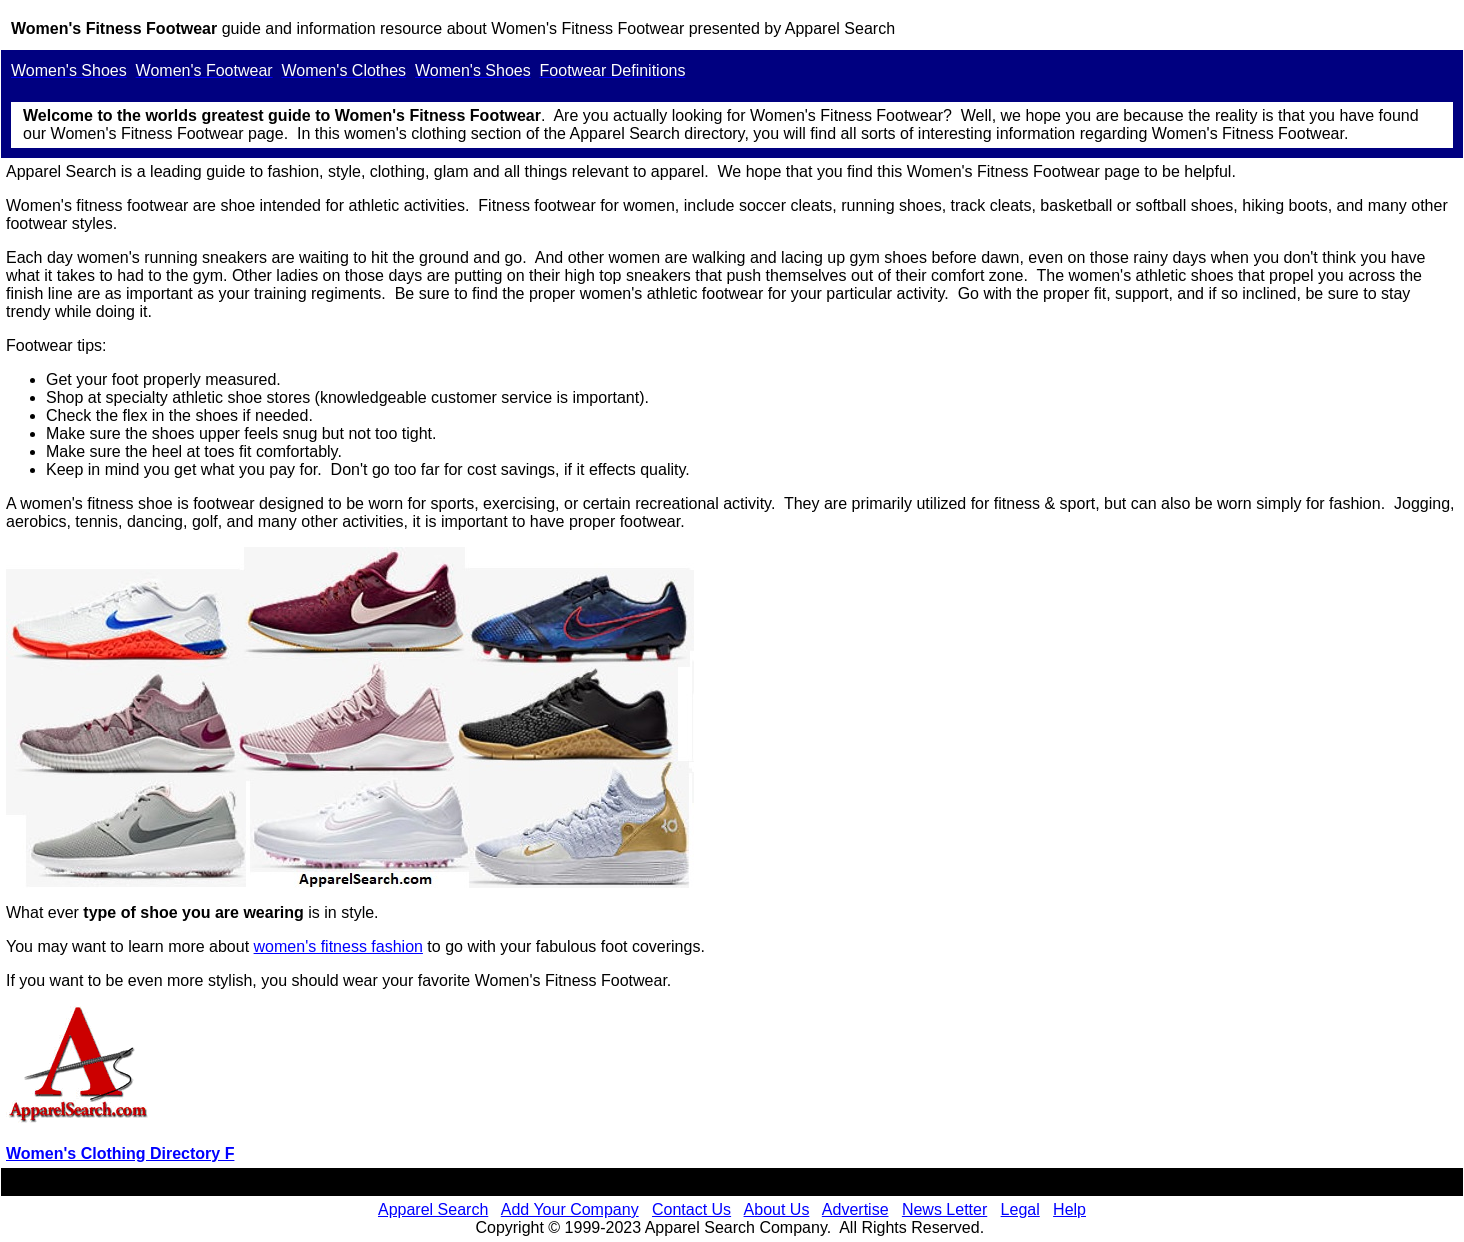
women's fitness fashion (338, 946)
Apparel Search (840, 28)
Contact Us (691, 1209)
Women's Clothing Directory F (120, 1153)
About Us (777, 1209)
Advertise (855, 1209)
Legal (1020, 1209)
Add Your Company (570, 1209)
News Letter (944, 1209)
